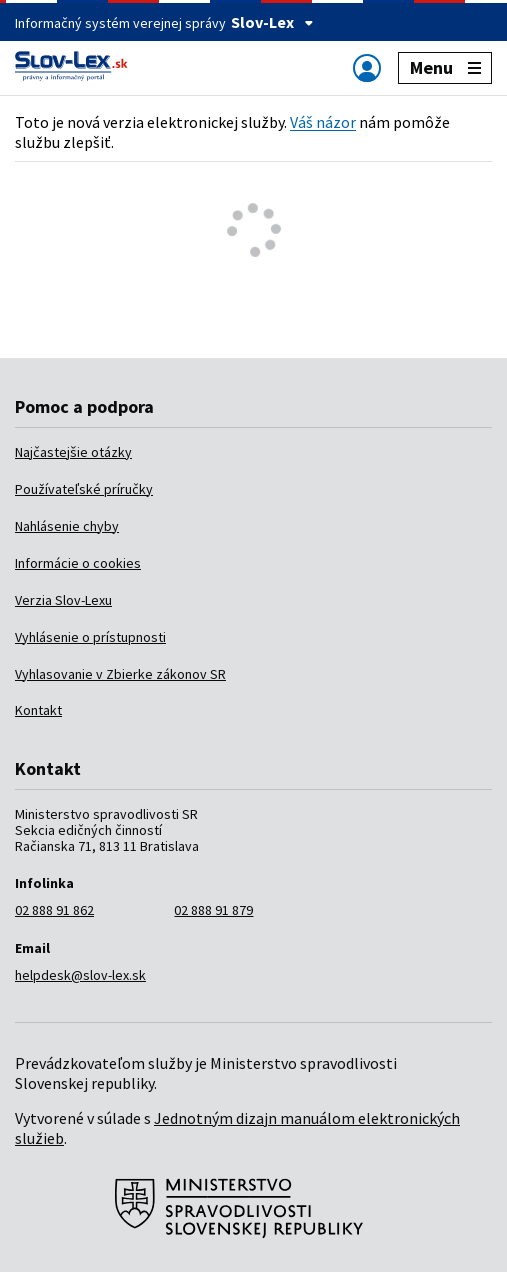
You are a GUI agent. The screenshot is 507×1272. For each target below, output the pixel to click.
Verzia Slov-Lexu (63, 600)
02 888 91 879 (213, 910)
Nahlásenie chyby (67, 526)
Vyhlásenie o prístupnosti (90, 637)
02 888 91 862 (54, 910)
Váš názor (323, 122)
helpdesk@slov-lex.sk (80, 975)
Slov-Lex (272, 22)
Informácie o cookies (78, 563)
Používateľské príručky (84, 489)
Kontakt (38, 710)
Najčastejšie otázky (73, 452)
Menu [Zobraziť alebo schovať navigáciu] (445, 67)
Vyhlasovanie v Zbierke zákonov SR (120, 674)
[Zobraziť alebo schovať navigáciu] (367, 67)
